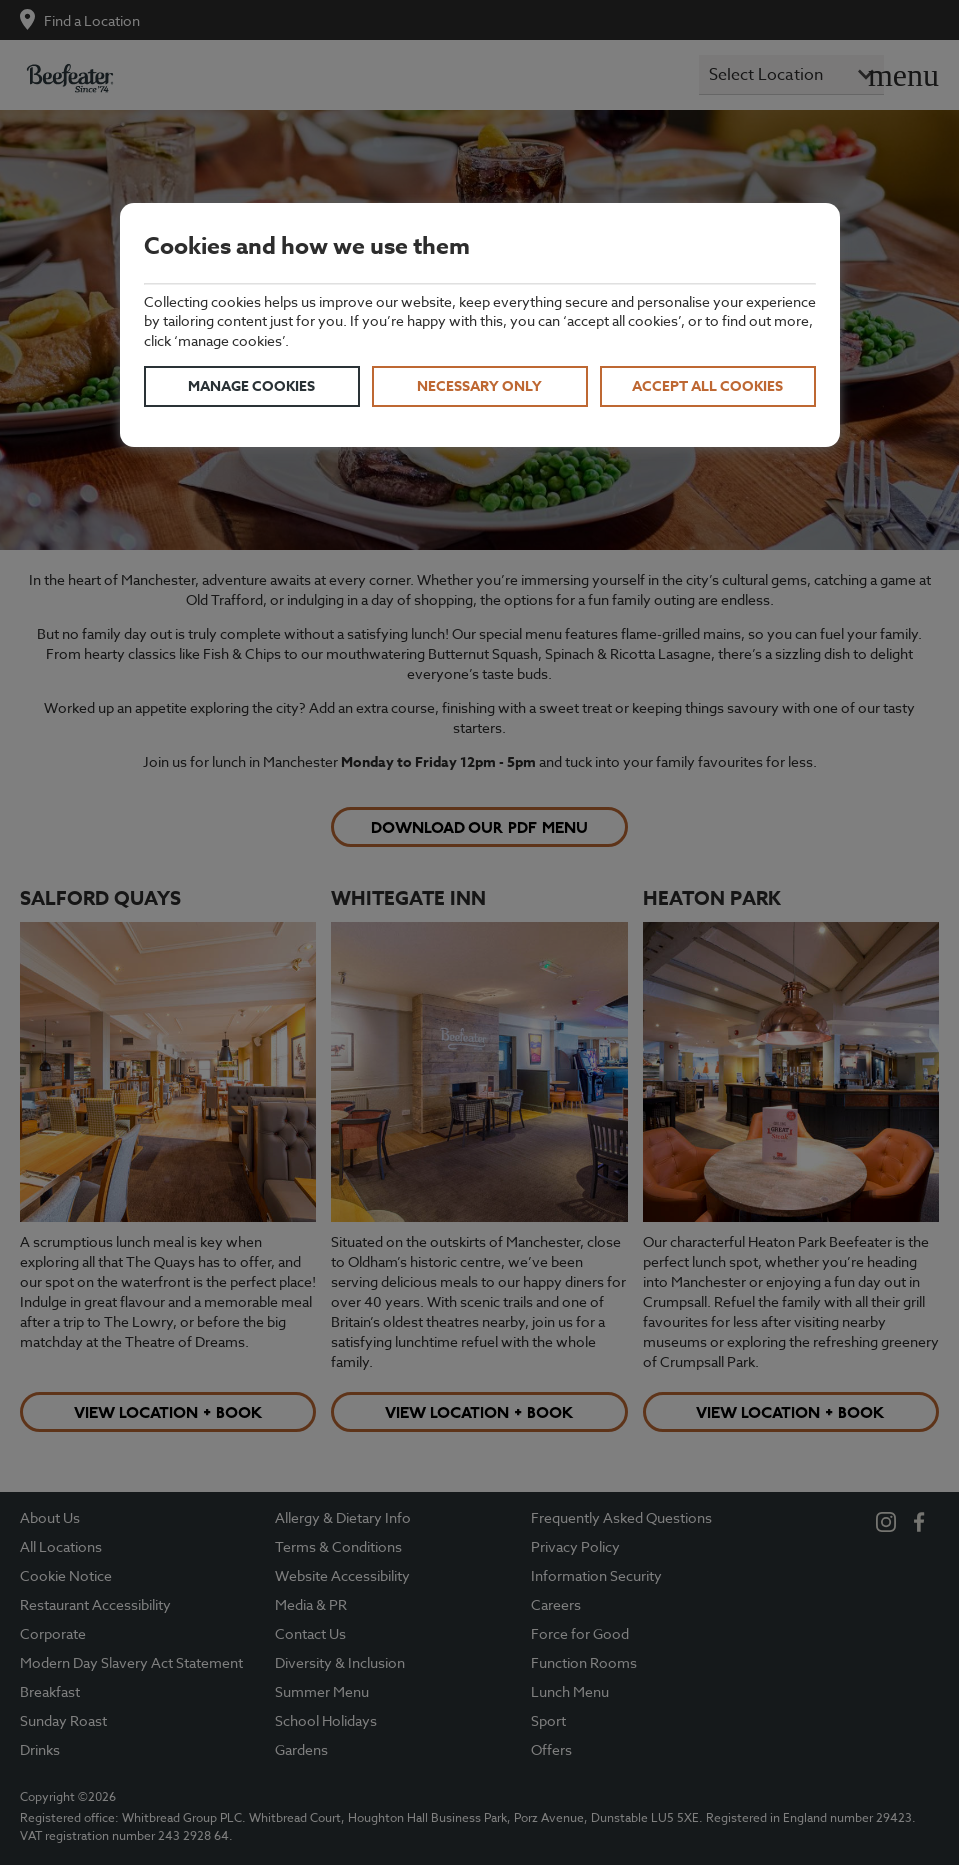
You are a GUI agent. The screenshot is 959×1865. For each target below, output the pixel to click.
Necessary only (479, 386)
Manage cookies (251, 386)
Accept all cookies (707, 386)
